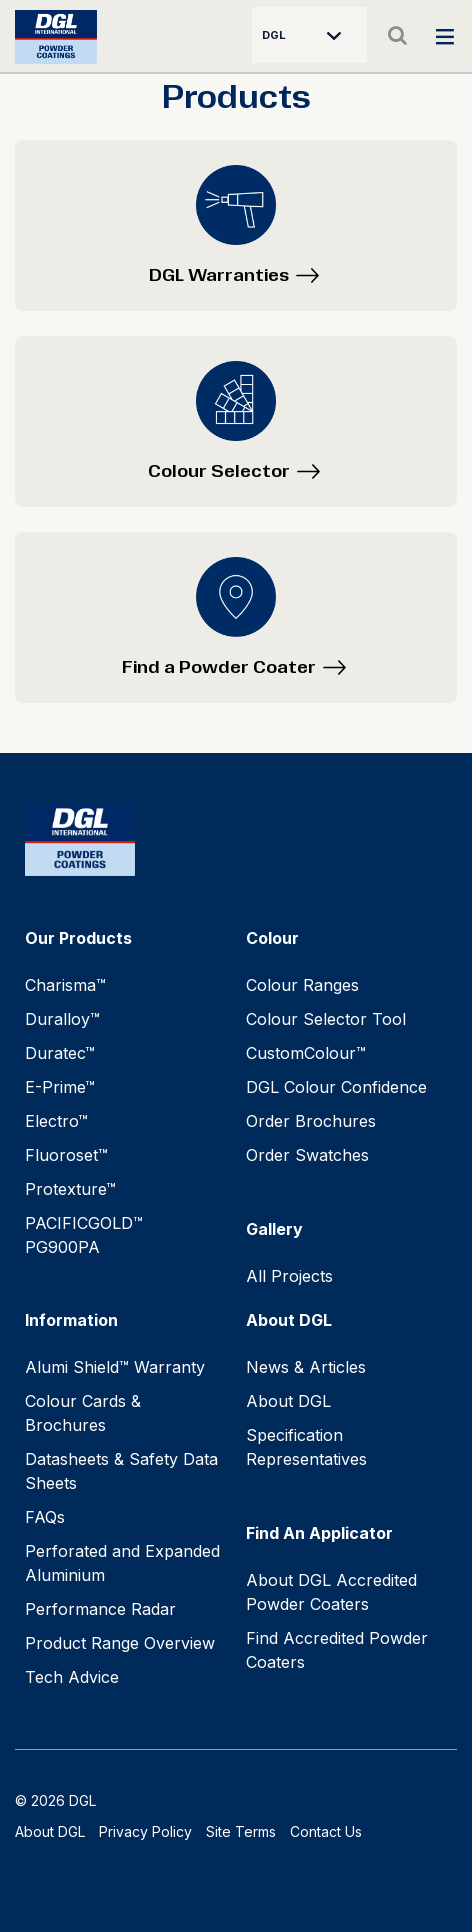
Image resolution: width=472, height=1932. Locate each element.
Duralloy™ (62, 1019)
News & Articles (306, 1367)
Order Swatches (307, 1155)
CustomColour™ (306, 1053)
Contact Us (326, 1831)
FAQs (45, 1517)
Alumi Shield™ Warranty (115, 1367)
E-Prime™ (60, 1087)
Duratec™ (60, 1053)
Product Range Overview (120, 1643)
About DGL (288, 1401)
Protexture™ (70, 1189)
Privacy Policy (145, 1831)
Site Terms (241, 1831)
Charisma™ (65, 985)
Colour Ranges (302, 985)
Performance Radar (100, 1609)
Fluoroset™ (66, 1155)
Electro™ (56, 1121)
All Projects (289, 1276)
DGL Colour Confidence (336, 1087)
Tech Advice (72, 1677)
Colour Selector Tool (326, 1019)
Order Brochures (311, 1121)
